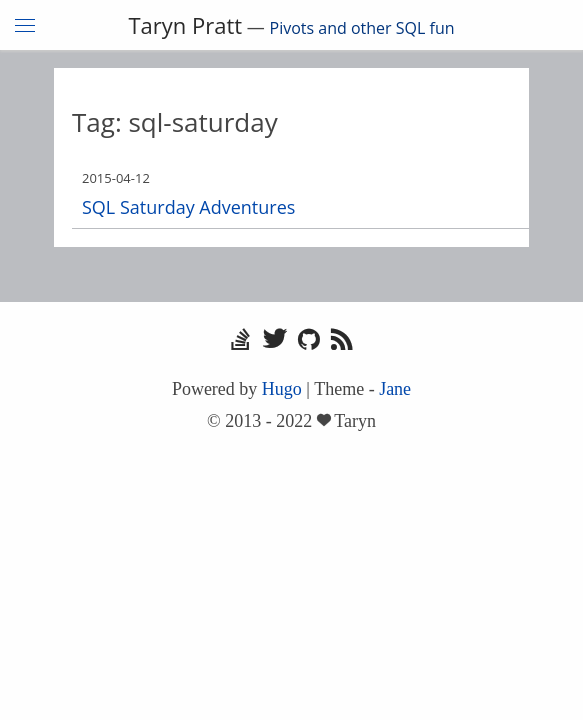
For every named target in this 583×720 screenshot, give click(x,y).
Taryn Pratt (185, 25)
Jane (395, 389)
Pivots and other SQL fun (362, 28)
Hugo (282, 389)
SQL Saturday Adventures (188, 207)
